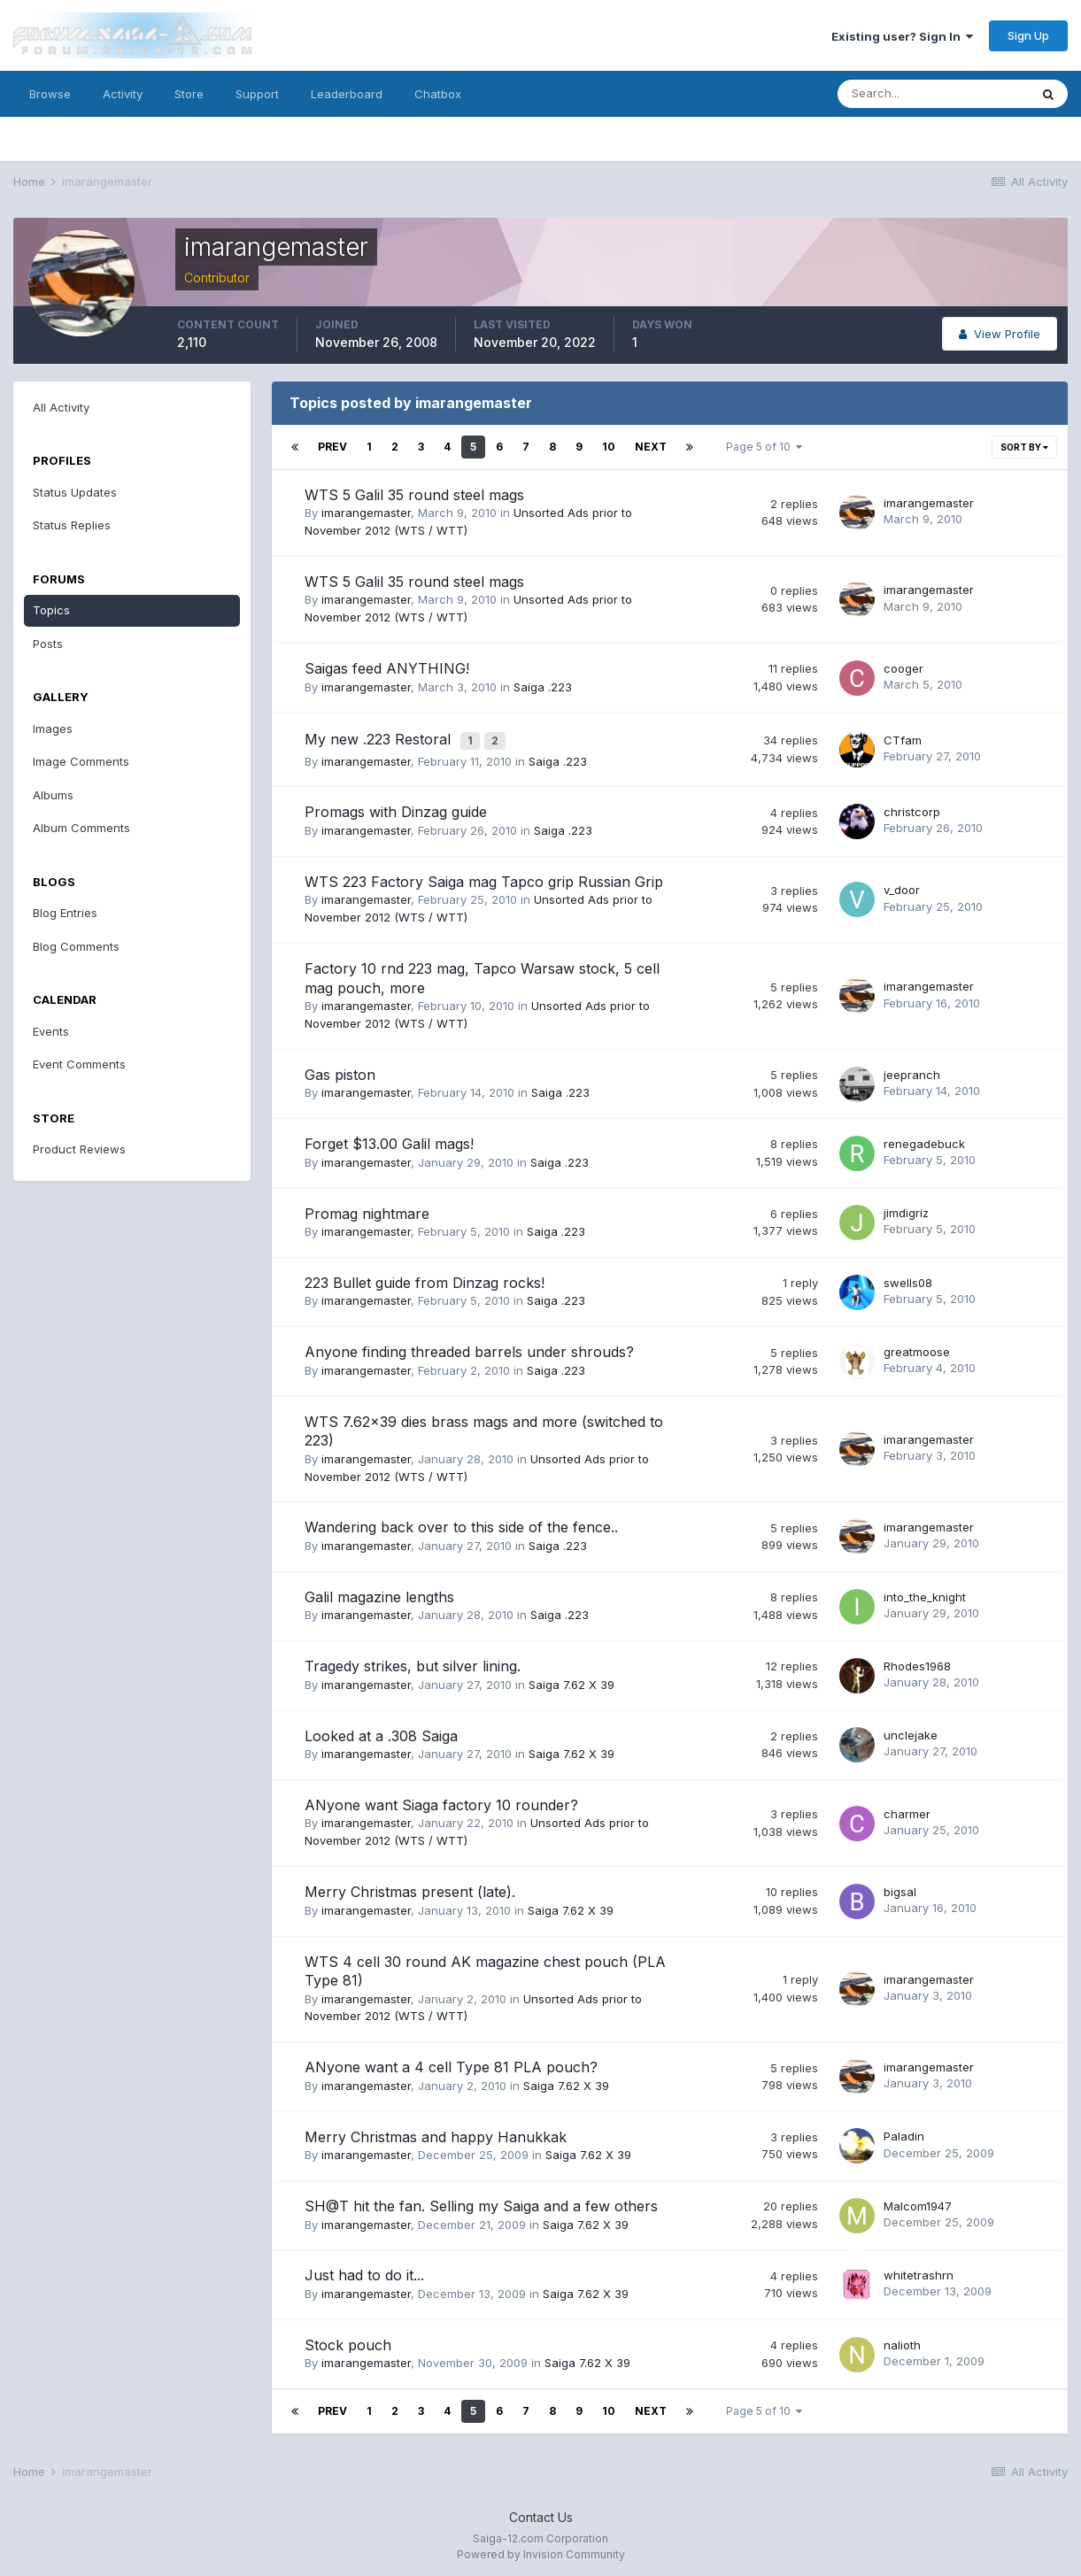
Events (51, 1031)
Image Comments (81, 761)
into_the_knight (925, 1592)
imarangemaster (366, 512)
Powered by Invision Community (541, 2550)
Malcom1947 (918, 2201)
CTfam (903, 737)
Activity (123, 94)
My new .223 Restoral (380, 737)
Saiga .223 (542, 687)
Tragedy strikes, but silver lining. (413, 1661)
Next (651, 446)
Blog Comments (76, 946)
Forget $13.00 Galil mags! (389, 1139)
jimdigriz (906, 1208)
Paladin (904, 2132)
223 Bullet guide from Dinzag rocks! (424, 1278)
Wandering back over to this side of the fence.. (461, 1522)
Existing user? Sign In (902, 36)
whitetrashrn (919, 2271)
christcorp (912, 807)
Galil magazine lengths (379, 1592)
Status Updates (75, 492)
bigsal (900, 1887)
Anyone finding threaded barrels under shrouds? (469, 1347)
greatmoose (917, 1347)
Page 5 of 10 (764, 446)
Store (189, 94)
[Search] (933, 94)
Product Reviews (79, 1149)
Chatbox (437, 94)
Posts (48, 643)
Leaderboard (346, 94)
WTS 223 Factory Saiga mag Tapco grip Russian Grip (484, 877)
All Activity (61, 407)
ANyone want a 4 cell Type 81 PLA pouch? (451, 2062)
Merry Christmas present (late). (410, 1887)
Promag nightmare (367, 1208)
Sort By (1024, 447)
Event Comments (79, 1064)
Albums (53, 795)
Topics (51, 610)
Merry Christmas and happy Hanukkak (436, 2132)
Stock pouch (348, 2340)
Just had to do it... (364, 2270)
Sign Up (1028, 35)
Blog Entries (65, 913)
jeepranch (912, 1069)
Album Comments (81, 828)
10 (608, 446)
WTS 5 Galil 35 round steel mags (414, 495)
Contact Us (541, 2512)
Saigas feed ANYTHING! (387, 668)
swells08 (908, 1277)
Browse (50, 94)
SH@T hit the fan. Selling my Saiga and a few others (481, 2201)
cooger (903, 668)
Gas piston (340, 1070)
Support (257, 94)
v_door (902, 885)
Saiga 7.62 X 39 (571, 1680)
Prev (332, 446)
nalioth (902, 2340)
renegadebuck (924, 1139)
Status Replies (72, 525)
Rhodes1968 (917, 1661)
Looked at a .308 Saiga (381, 1730)
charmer (907, 1808)
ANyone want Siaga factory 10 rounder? (441, 1800)
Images (53, 728)
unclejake (911, 1731)
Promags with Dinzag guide (396, 807)
